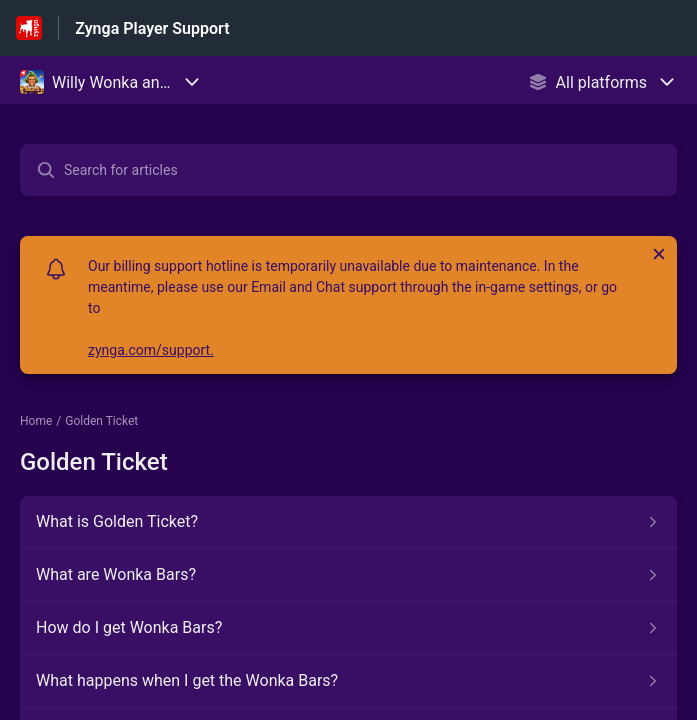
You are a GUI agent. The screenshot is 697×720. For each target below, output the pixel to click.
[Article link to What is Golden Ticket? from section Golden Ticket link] (348, 522)
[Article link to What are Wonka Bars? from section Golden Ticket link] (348, 575)
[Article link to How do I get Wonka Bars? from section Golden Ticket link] (348, 628)
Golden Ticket (101, 421)
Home (36, 421)
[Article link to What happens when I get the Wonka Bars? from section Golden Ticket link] (348, 681)
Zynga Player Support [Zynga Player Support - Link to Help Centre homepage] (152, 28)
